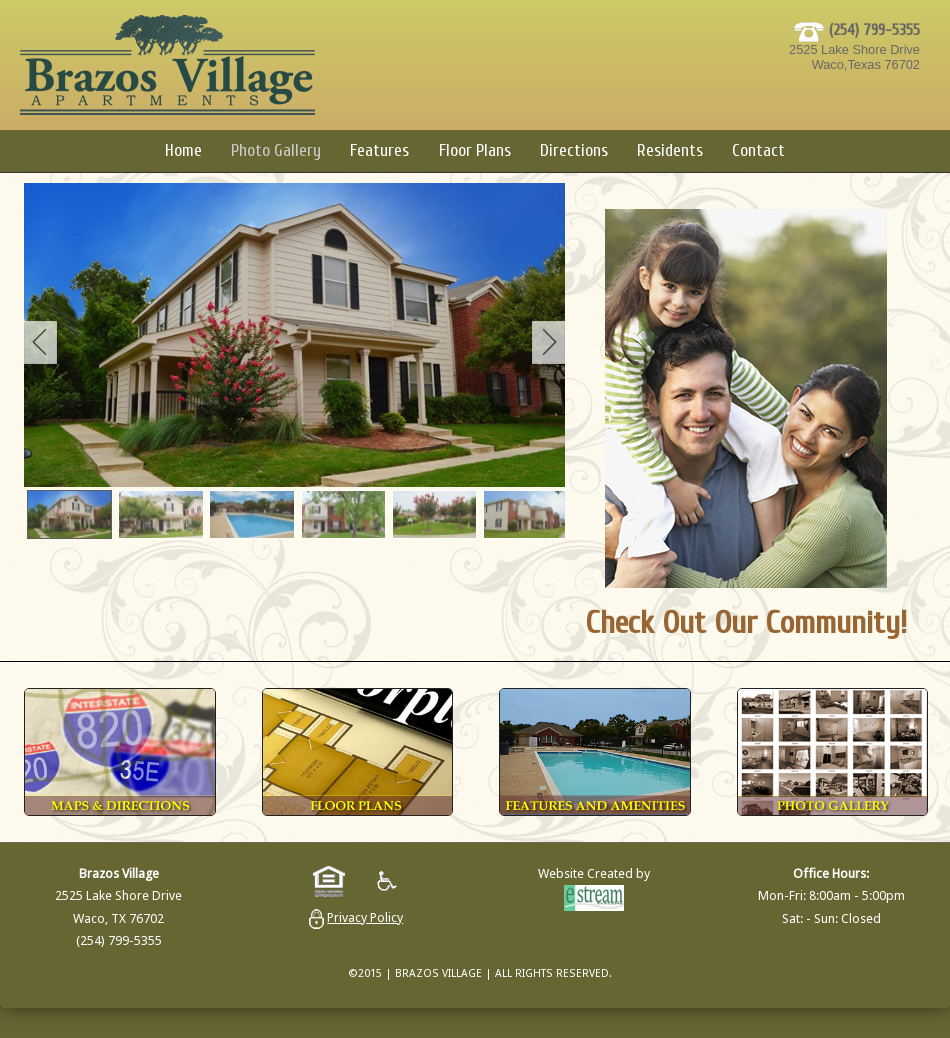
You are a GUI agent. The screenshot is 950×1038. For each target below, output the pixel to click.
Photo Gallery (276, 150)
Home (183, 150)
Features (379, 150)
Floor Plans (475, 150)
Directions (574, 150)
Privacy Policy (365, 917)
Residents (670, 150)
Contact (758, 150)
